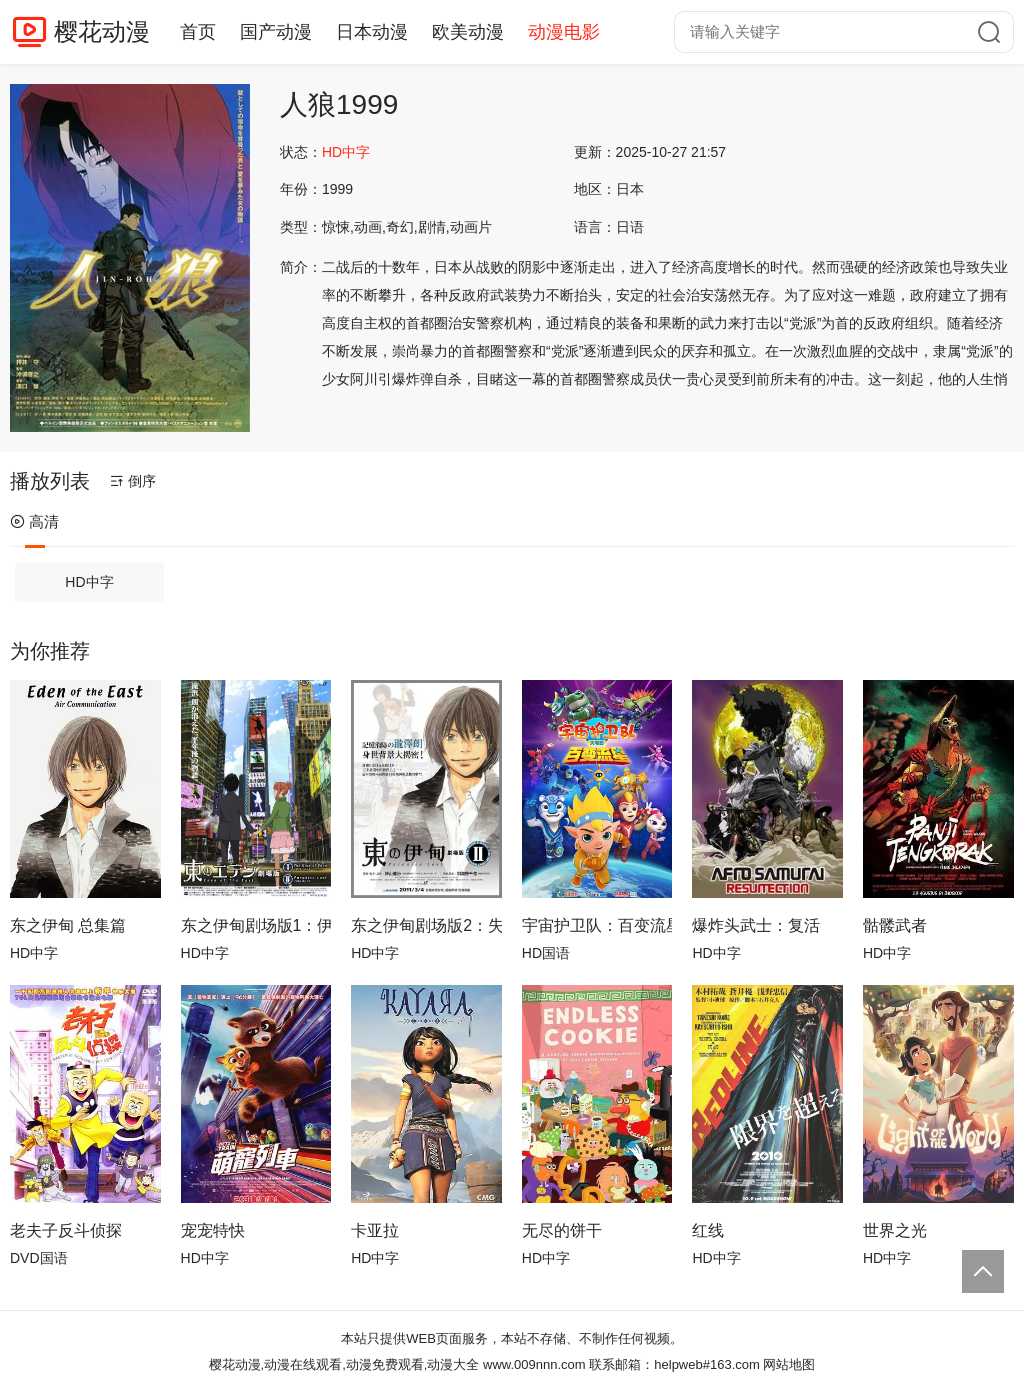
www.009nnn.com (534, 1364)
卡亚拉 (375, 1230)
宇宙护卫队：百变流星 (597, 925)
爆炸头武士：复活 (756, 925)
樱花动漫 (102, 31)
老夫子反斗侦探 (66, 1230)
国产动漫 (276, 32)
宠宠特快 (213, 1230)
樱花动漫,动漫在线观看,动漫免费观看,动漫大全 (344, 1364)
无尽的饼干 (562, 1230)
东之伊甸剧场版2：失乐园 (426, 925)
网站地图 (789, 1364)
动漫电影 (564, 32)
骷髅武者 (895, 925)
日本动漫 (372, 32)
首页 (198, 32)
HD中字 (89, 582)
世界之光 (895, 1230)
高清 (34, 521)
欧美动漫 (468, 32)
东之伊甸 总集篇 (68, 925)
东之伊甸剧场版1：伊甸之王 (256, 925)
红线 (708, 1230)
